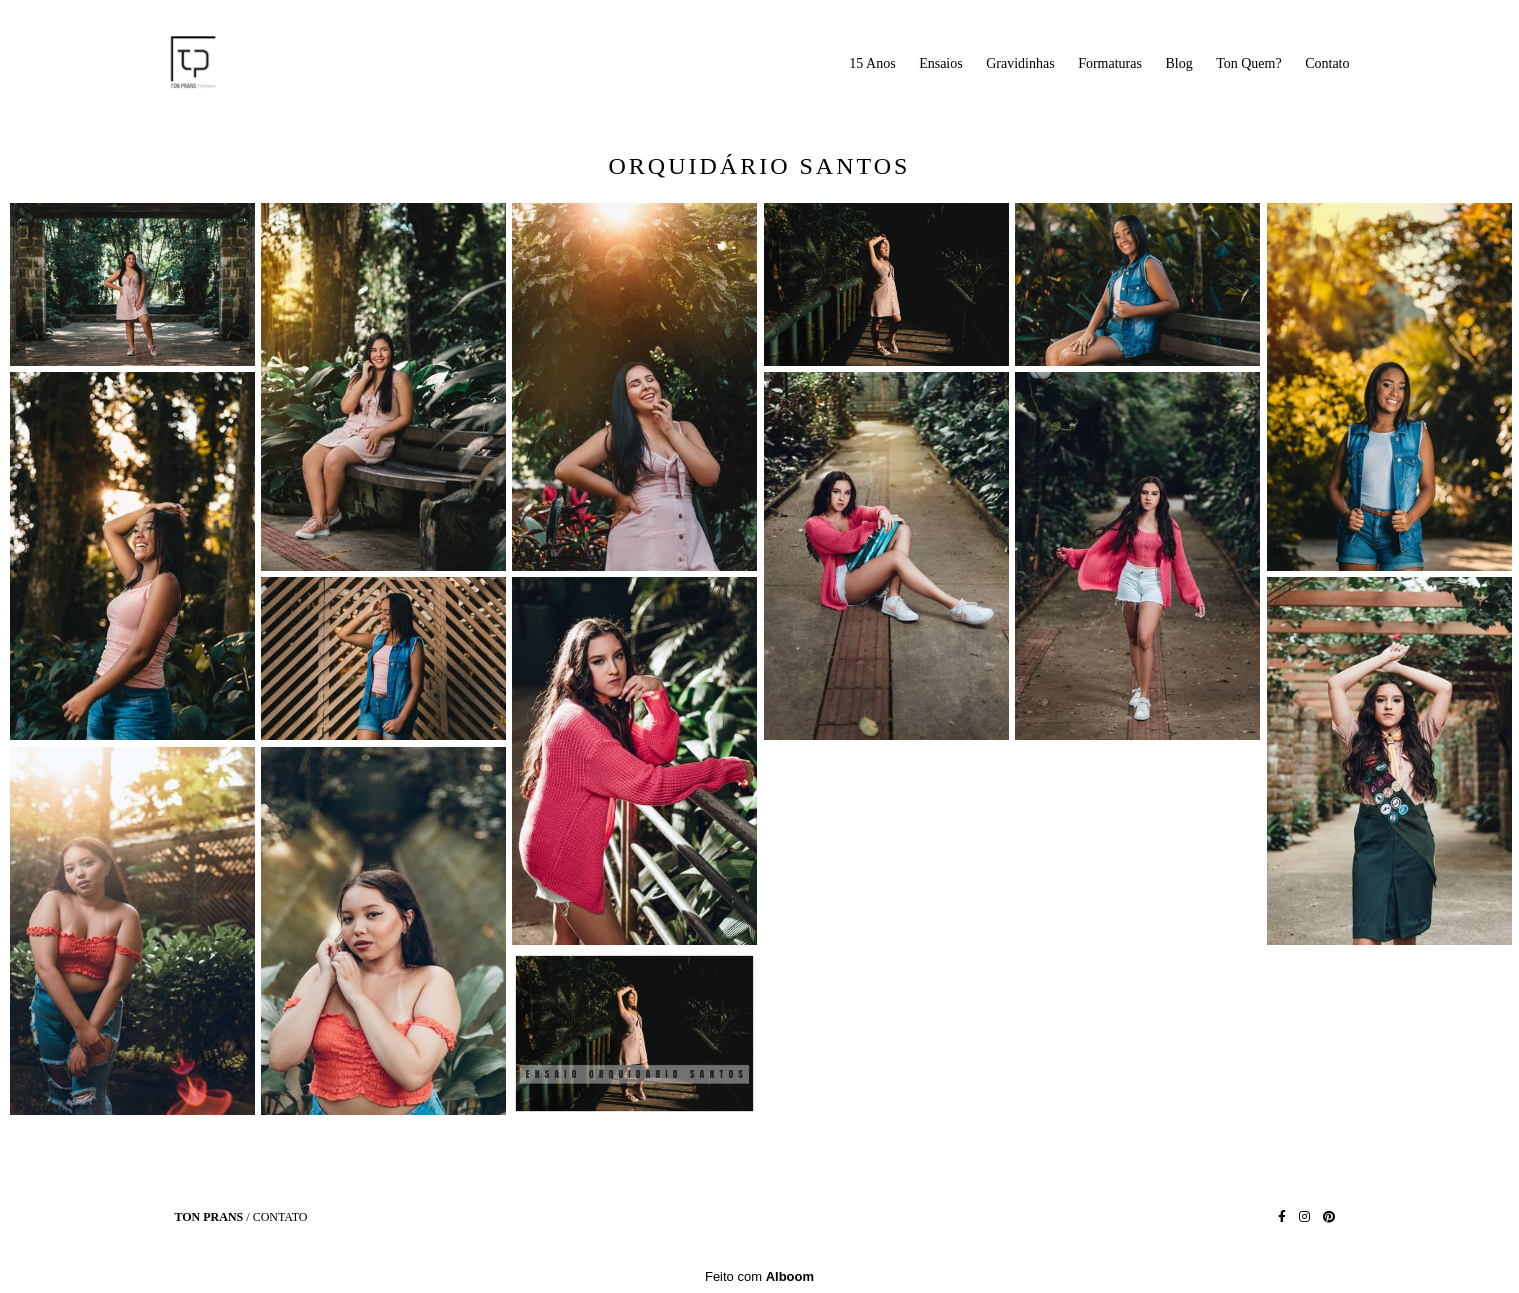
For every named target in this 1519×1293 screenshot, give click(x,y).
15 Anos (872, 63)
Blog (1178, 63)
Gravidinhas (1020, 63)
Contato (1327, 63)
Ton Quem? (1249, 63)
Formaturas (1110, 63)
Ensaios (941, 63)
